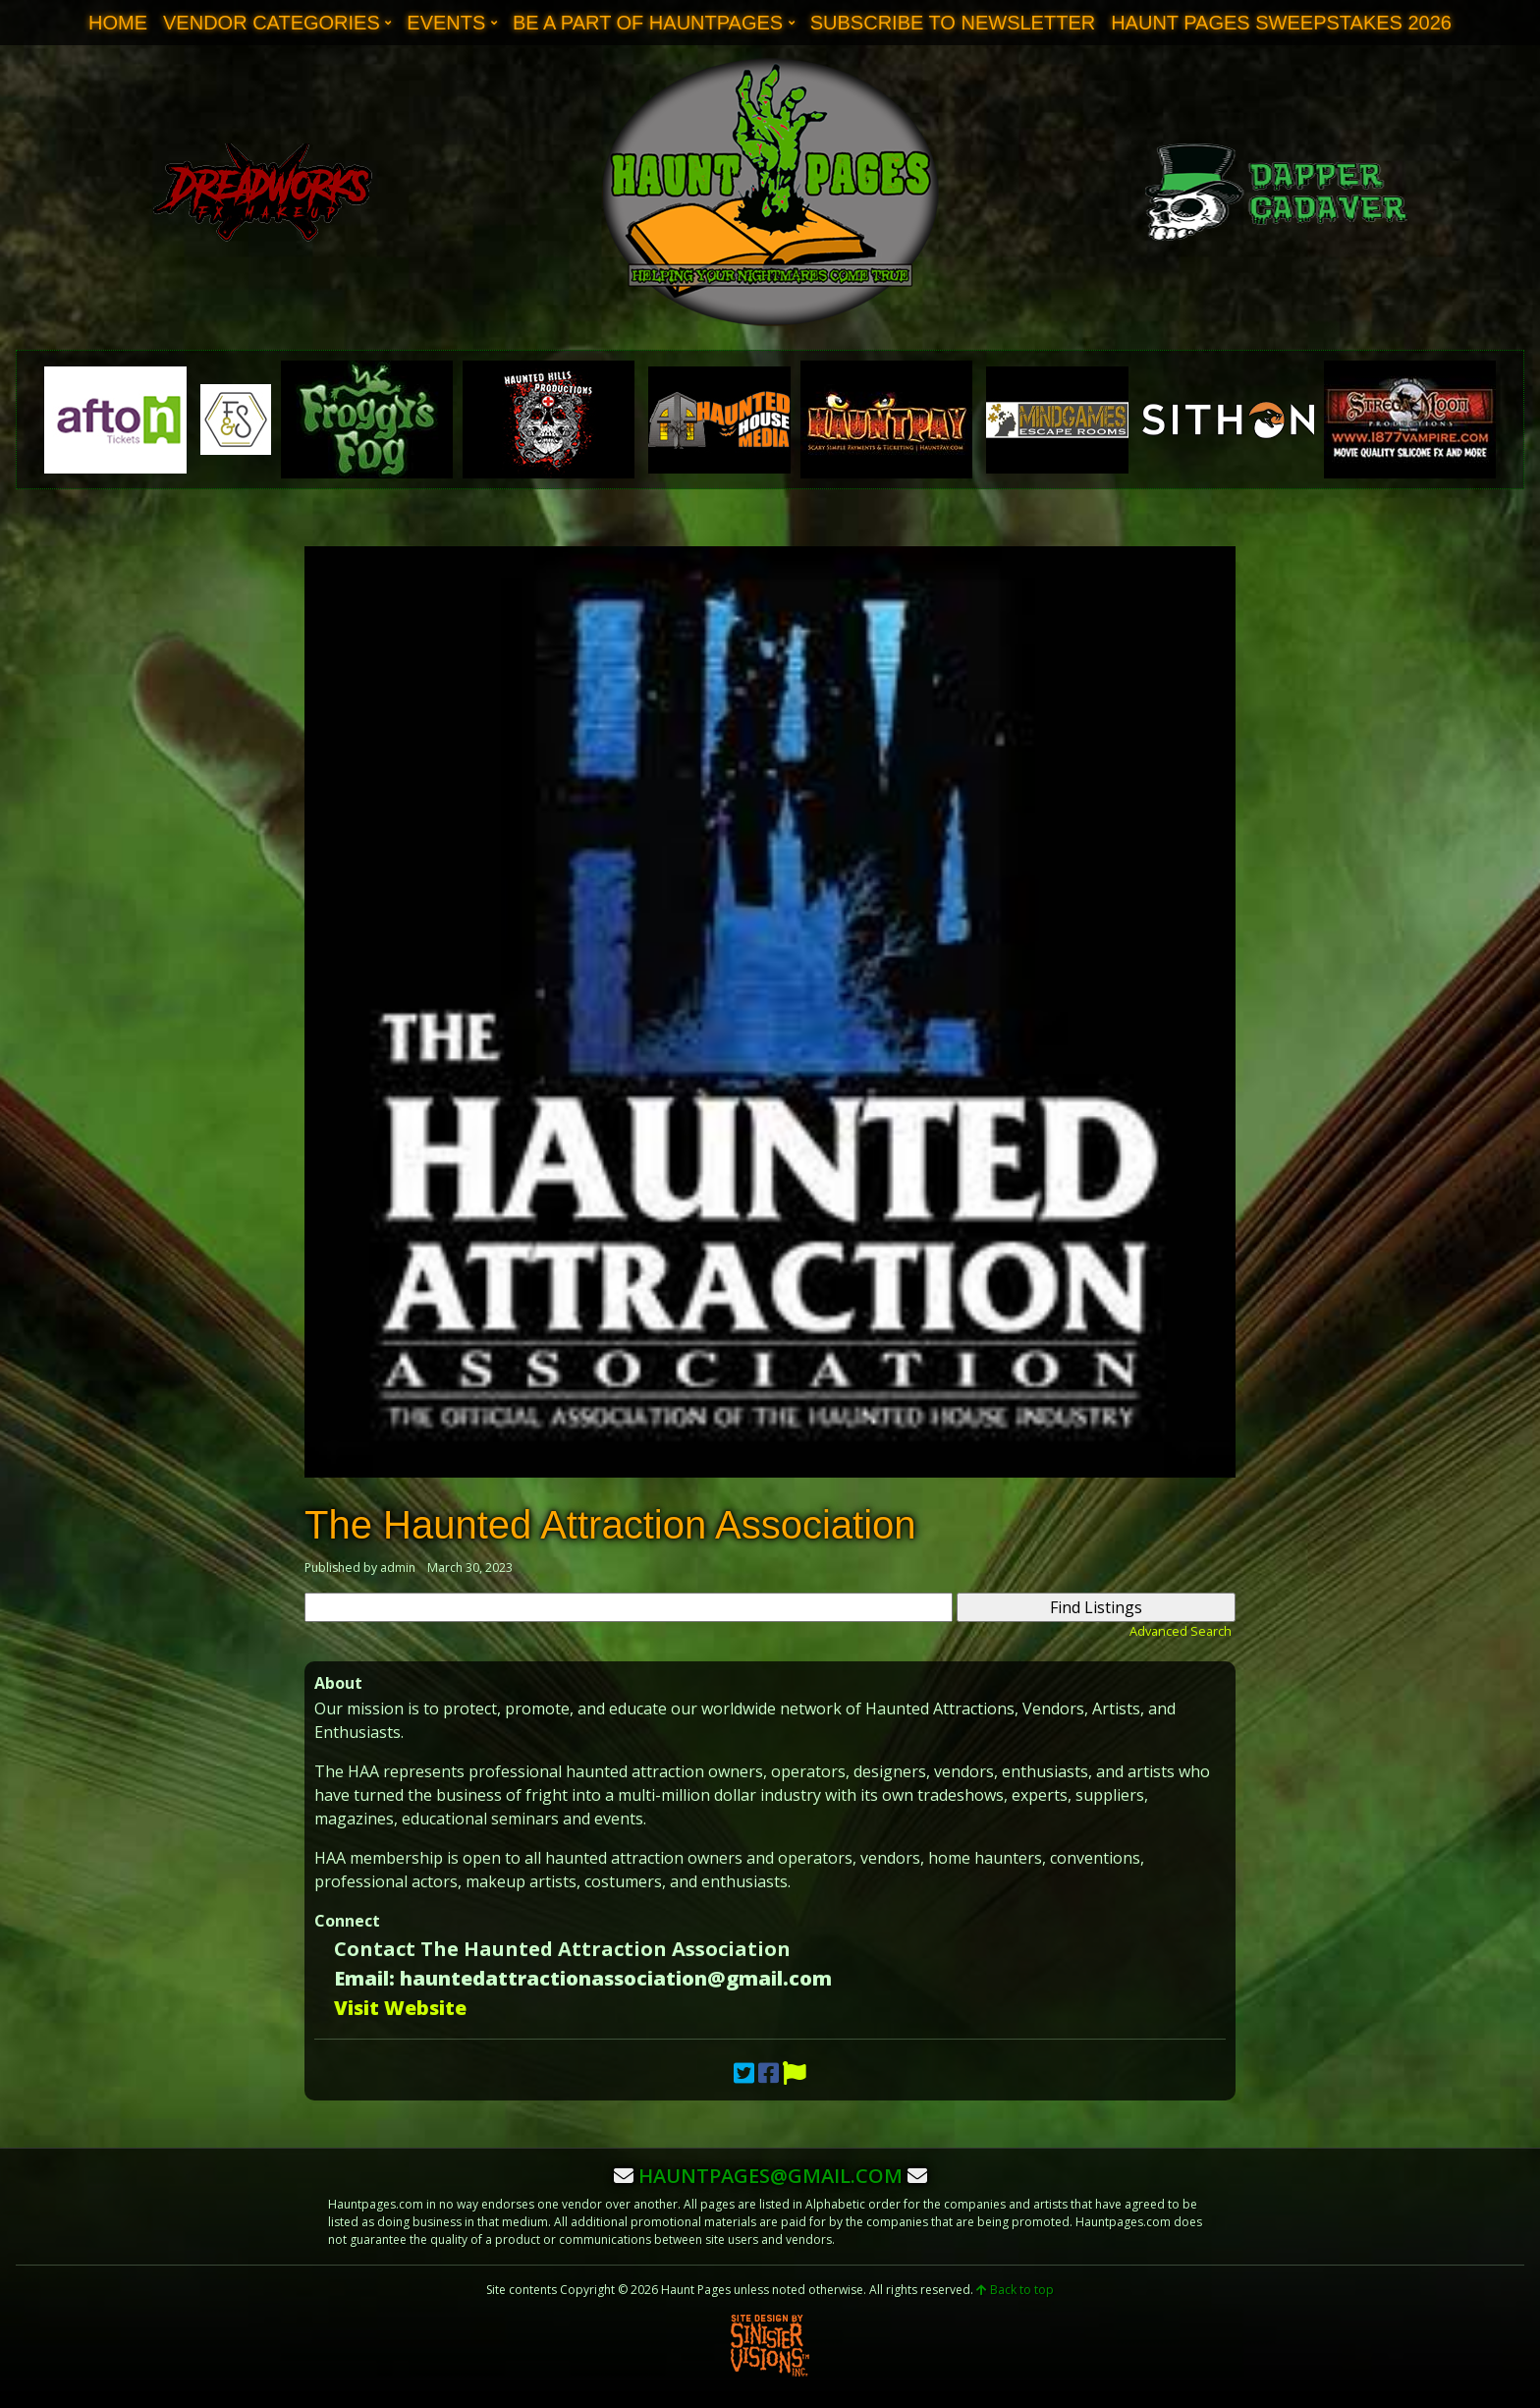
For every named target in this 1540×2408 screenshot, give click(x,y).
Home (117, 22)
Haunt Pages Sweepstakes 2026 (1281, 22)
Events (446, 22)
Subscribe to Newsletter (952, 22)
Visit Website (400, 2007)
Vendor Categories (271, 22)
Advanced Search (1180, 1631)
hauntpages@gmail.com (770, 2175)
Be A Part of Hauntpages (648, 22)
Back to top (1015, 2289)
